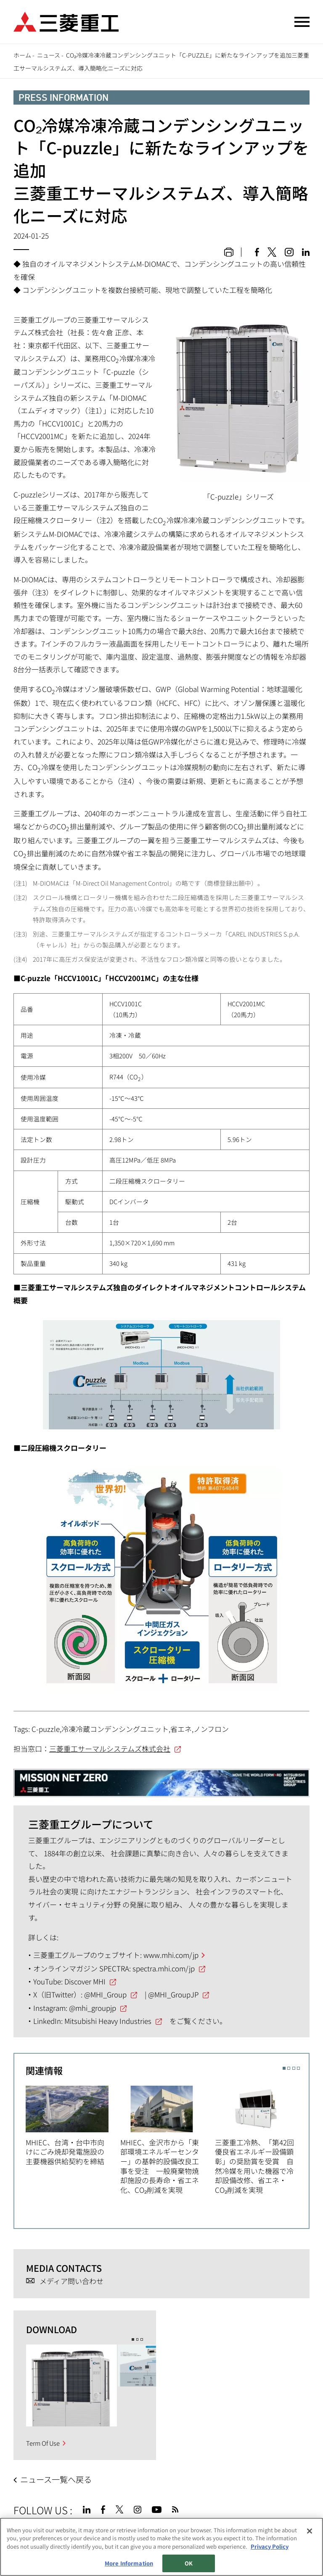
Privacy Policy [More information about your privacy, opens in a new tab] (270, 2563)
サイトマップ (31, 2534)
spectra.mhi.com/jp (163, 1968)
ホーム (22, 55)
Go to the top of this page (299, 2508)
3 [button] (293, 2068)
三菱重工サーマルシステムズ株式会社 (109, 1748)
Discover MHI (85, 1981)
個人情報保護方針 (138, 2534)
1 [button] (284, 2068)
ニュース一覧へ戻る (56, 2479)
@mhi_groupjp (92, 2007)
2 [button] (288, 2068)
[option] (73, 2124)
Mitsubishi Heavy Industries (107, 2021)
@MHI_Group (105, 1994)
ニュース (48, 55)
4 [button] (298, 2068)
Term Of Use (43, 2443)
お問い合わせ (186, 2534)
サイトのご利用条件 (82, 2534)
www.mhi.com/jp (171, 1955)
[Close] (309, 2548)
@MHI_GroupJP (173, 1994)
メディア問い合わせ (71, 2281)
